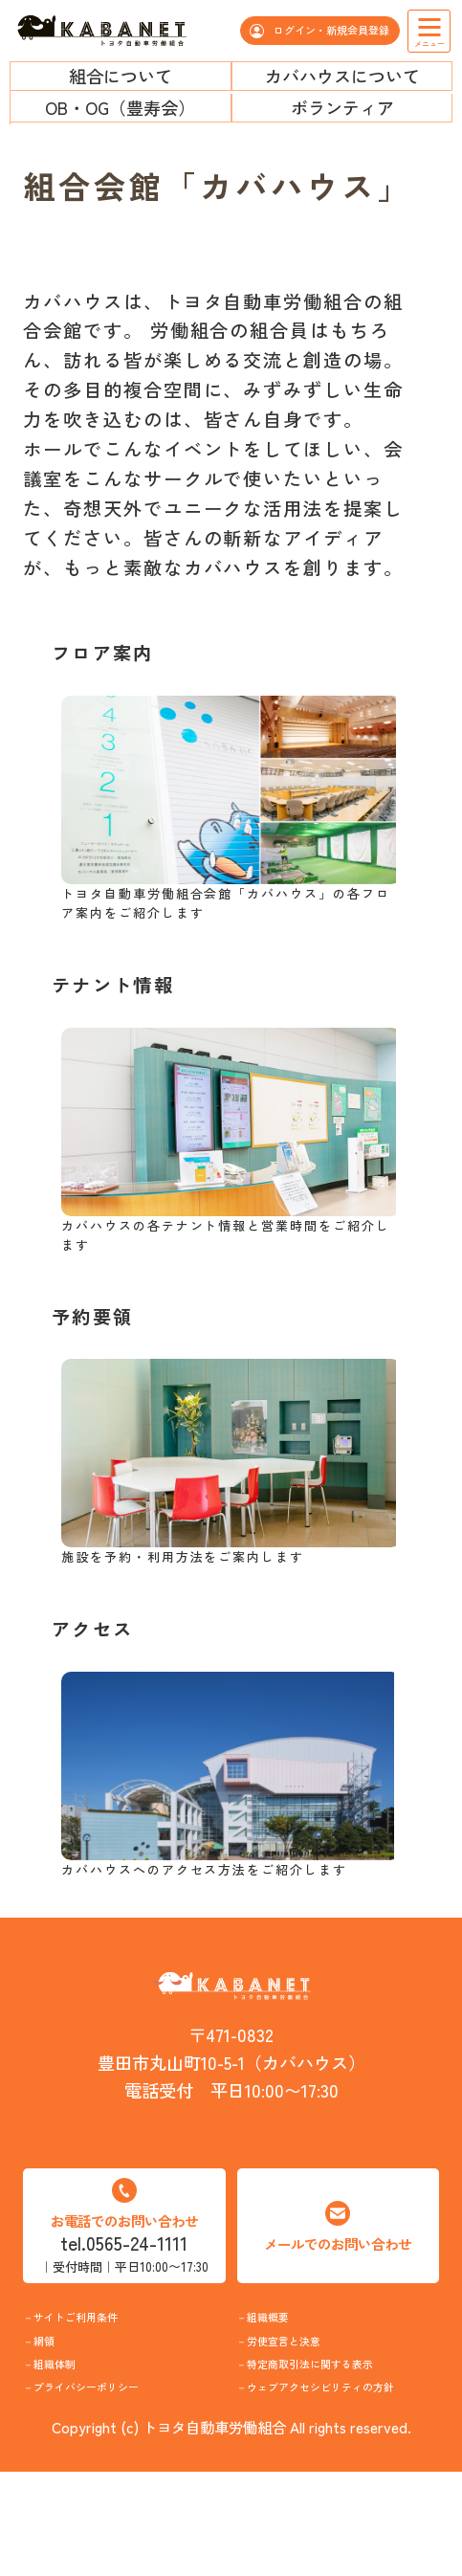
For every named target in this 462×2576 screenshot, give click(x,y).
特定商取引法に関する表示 (339, 2410)
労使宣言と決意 (313, 2361)
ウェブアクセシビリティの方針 (339, 2472)
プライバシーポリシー (126, 2458)
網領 (57, 2361)
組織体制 (74, 2396)
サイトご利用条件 (109, 2327)
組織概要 (287, 2327)
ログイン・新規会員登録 (329, 29)
